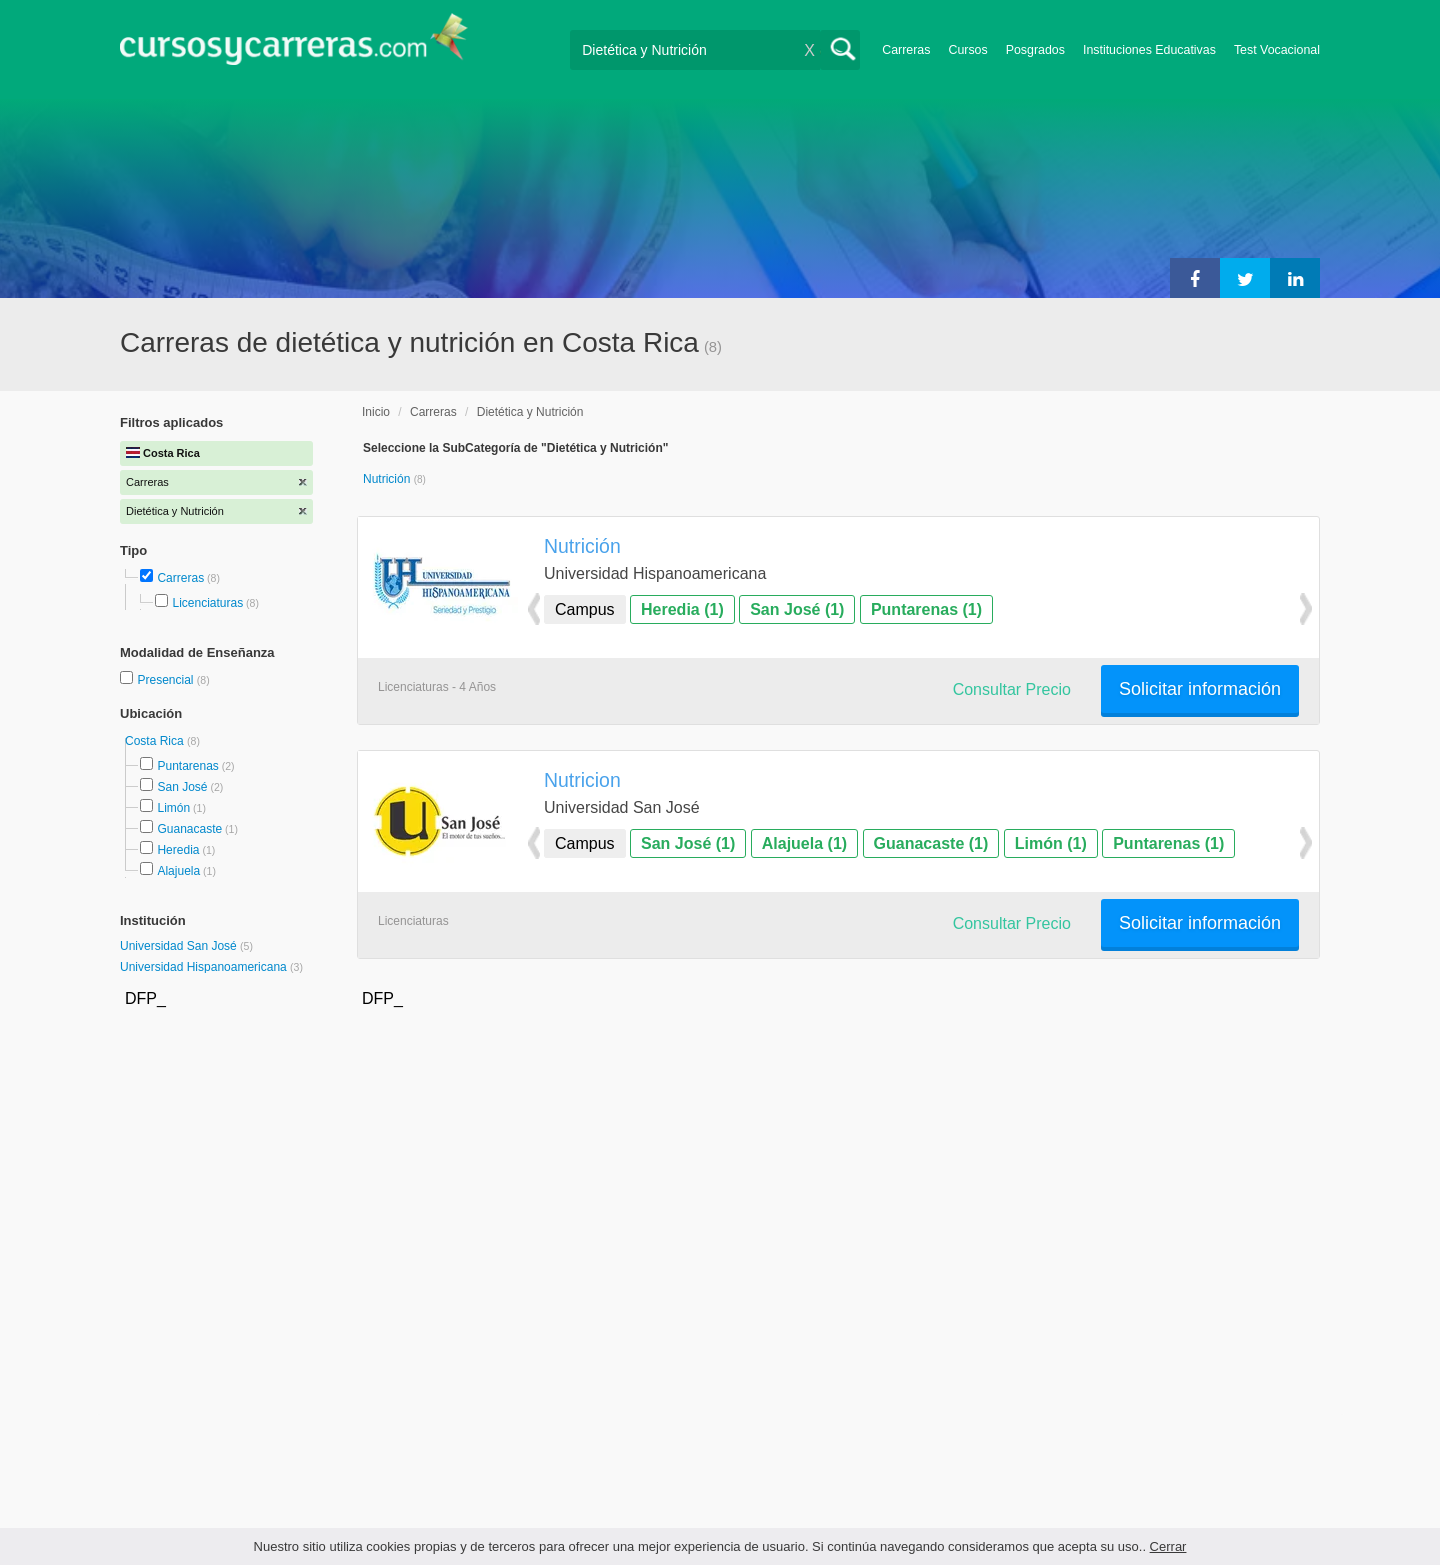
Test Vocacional (1277, 50)
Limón (173, 808)
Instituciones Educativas (1149, 50)
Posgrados (1035, 50)
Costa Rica (156, 741)
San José (182, 787)
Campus (585, 609)
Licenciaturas (207, 603)
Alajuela (178, 871)
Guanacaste (189, 829)
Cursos (967, 50)
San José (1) (797, 609)
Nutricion (582, 780)
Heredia (178, 850)
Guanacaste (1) (931, 843)
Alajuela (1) (804, 843)
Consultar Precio (1012, 689)
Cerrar (1168, 1546)
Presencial (166, 680)
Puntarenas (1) (926, 609)
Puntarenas (187, 766)
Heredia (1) (682, 609)
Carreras (906, 50)
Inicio (376, 412)
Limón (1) (1051, 843)
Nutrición (388, 479)
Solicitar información (1200, 689)
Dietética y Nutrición (530, 412)
